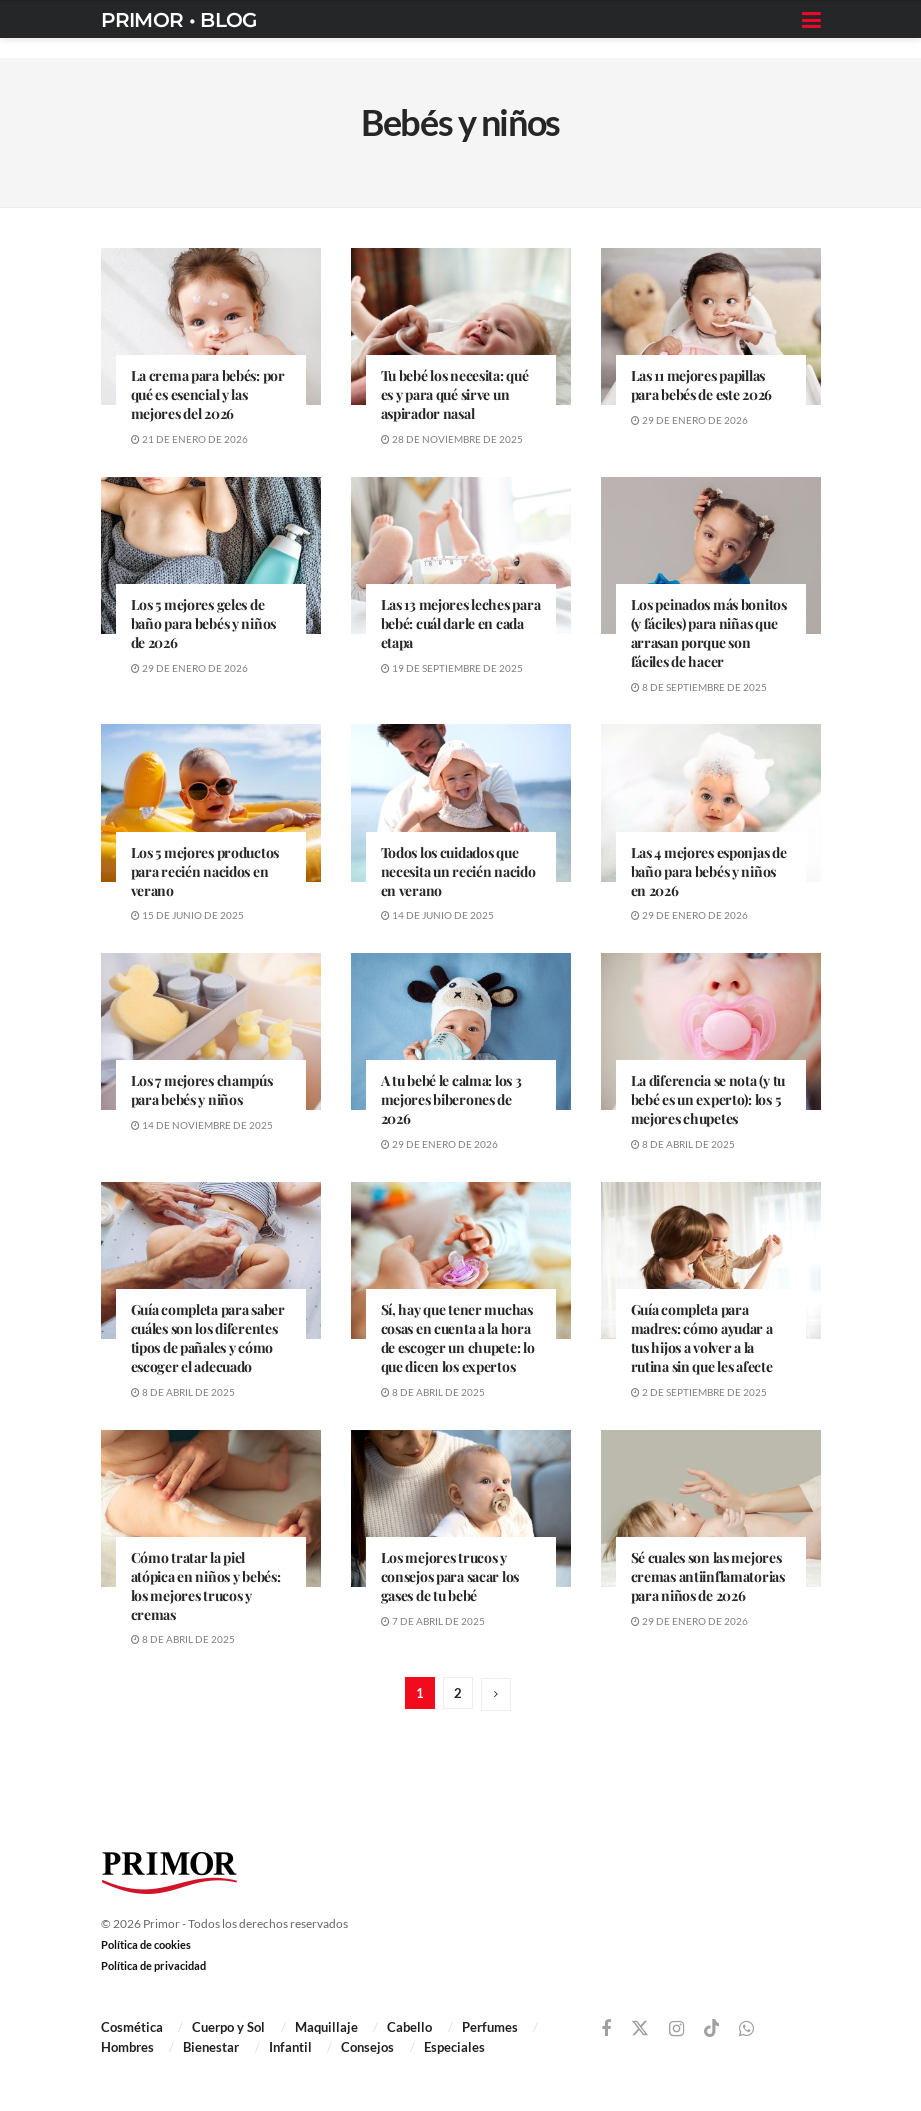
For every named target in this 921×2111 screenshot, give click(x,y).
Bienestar (211, 2047)
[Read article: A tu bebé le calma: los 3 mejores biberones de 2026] (461, 1031)
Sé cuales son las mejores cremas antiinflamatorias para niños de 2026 (708, 1576)
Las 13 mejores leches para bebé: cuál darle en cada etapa (461, 623)
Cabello (409, 2027)
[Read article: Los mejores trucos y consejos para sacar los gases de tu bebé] (461, 1508)
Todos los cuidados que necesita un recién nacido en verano (458, 871)
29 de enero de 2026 (689, 420)
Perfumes (490, 2027)
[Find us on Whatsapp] (746, 2030)
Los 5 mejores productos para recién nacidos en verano (205, 871)
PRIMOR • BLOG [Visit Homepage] (179, 20)
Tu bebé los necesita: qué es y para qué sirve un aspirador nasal (455, 394)
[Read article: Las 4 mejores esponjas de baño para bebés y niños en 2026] (711, 802)
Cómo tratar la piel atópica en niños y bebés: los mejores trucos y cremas (206, 1586)
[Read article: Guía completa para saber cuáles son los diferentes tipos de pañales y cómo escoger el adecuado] (211, 1260)
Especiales (454, 2047)
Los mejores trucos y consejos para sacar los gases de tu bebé (450, 1576)
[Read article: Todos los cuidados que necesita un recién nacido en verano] (461, 802)
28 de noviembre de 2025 (452, 439)
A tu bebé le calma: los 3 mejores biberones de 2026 (451, 1099)
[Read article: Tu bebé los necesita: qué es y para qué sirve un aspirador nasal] (461, 326)
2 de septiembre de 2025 (699, 1392)
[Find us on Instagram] (676, 2030)
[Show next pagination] (496, 1694)
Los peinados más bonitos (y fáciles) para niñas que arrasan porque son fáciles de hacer (709, 633)
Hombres (127, 2047)
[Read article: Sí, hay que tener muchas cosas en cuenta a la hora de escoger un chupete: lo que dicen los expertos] (461, 1260)
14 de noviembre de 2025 (202, 1125)
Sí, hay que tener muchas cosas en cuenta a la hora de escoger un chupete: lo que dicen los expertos (458, 1338)
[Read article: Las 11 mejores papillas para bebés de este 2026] (711, 326)
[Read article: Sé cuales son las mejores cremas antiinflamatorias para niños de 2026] (711, 1508)
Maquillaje (326, 2027)
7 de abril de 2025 (433, 1621)
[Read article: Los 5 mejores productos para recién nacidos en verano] (211, 802)
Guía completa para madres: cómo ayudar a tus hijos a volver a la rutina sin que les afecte (702, 1338)
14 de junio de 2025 (437, 915)
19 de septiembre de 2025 (452, 668)
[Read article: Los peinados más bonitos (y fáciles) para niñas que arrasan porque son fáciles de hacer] (711, 555)
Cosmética (132, 2027)
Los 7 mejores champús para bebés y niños (202, 1090)
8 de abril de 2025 (683, 1144)
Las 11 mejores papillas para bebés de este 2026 (702, 385)
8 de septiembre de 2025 (699, 687)
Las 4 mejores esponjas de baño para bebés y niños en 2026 (709, 871)
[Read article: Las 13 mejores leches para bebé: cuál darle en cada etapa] (461, 555)
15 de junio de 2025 (187, 915)
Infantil (290, 2047)
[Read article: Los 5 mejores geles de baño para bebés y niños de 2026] (211, 555)
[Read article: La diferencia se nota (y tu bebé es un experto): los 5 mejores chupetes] (711, 1031)
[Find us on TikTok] (712, 2029)
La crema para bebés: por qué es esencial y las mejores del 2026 (208, 394)
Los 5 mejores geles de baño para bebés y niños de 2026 (204, 623)
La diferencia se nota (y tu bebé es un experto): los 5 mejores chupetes (708, 1099)
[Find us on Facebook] (606, 2030)
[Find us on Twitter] (640, 2029)
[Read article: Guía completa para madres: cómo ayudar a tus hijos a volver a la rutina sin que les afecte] (711, 1260)
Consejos (367, 2047)
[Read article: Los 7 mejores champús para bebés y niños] (211, 1031)
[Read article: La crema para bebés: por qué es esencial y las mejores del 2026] (211, 326)
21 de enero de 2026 (189, 439)
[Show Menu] (811, 20)
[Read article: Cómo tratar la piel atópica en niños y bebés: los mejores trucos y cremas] (211, 1508)
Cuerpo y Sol (228, 2027)
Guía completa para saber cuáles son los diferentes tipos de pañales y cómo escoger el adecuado (208, 1338)
